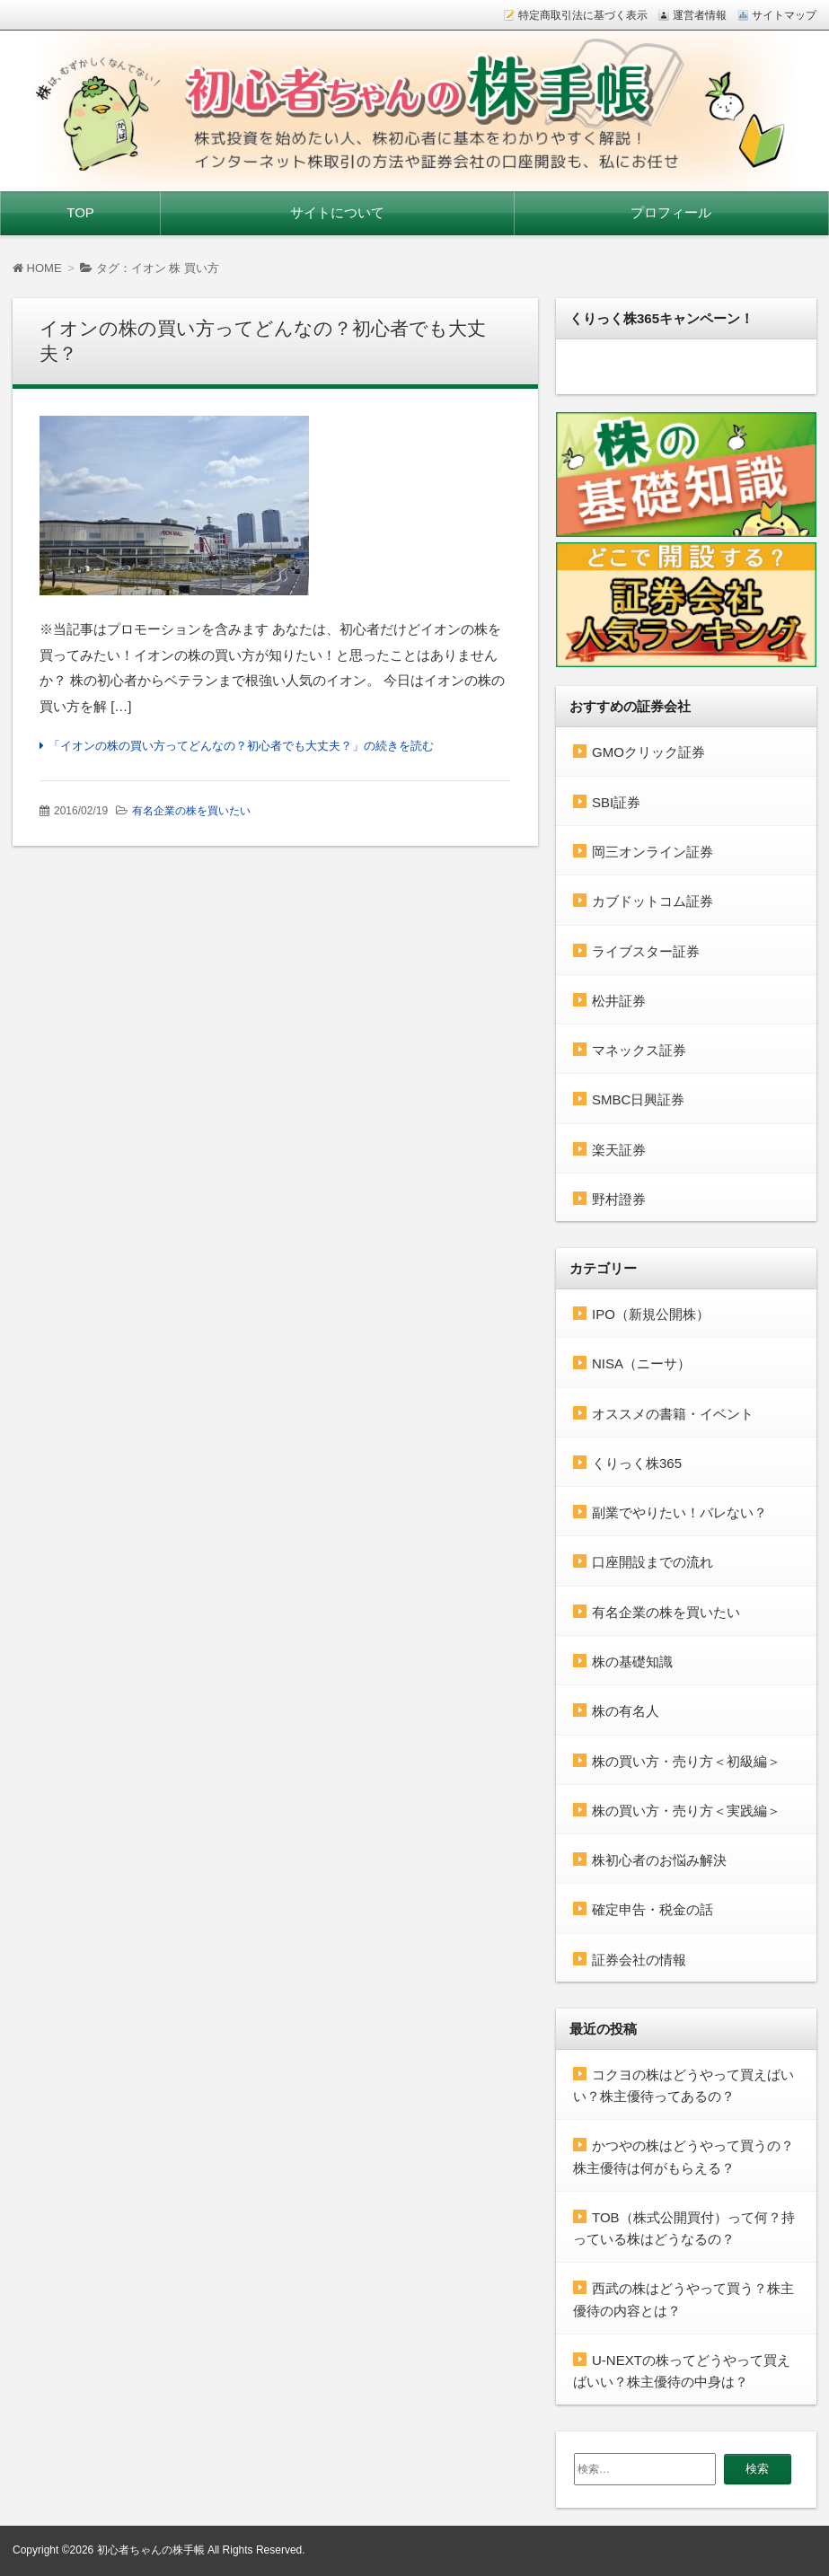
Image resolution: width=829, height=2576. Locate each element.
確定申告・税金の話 (652, 1909)
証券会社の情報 (639, 1959)
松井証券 (619, 1000)
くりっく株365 (637, 1463)
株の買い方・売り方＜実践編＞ (686, 1810)
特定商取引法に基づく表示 (583, 15)
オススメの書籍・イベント (673, 1413)
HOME (37, 268)
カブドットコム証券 (652, 901)
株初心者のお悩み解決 (659, 1860)
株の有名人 (625, 1711)
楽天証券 (619, 1149)
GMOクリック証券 (648, 752)
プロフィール (671, 212)
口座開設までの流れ (652, 1561)
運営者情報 (700, 15)
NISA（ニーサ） (641, 1363)
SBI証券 (616, 802)
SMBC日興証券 (638, 1099)
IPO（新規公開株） (651, 1314)
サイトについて (337, 212)
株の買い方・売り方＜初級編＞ (686, 1761)
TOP (80, 212)
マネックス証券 (639, 1050)
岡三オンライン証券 (652, 851)
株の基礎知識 (632, 1661)
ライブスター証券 (646, 951)
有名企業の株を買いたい (191, 810)
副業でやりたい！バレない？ (679, 1512)
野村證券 (619, 1199)
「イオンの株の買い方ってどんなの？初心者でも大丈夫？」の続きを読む (241, 745)
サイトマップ (784, 15)
